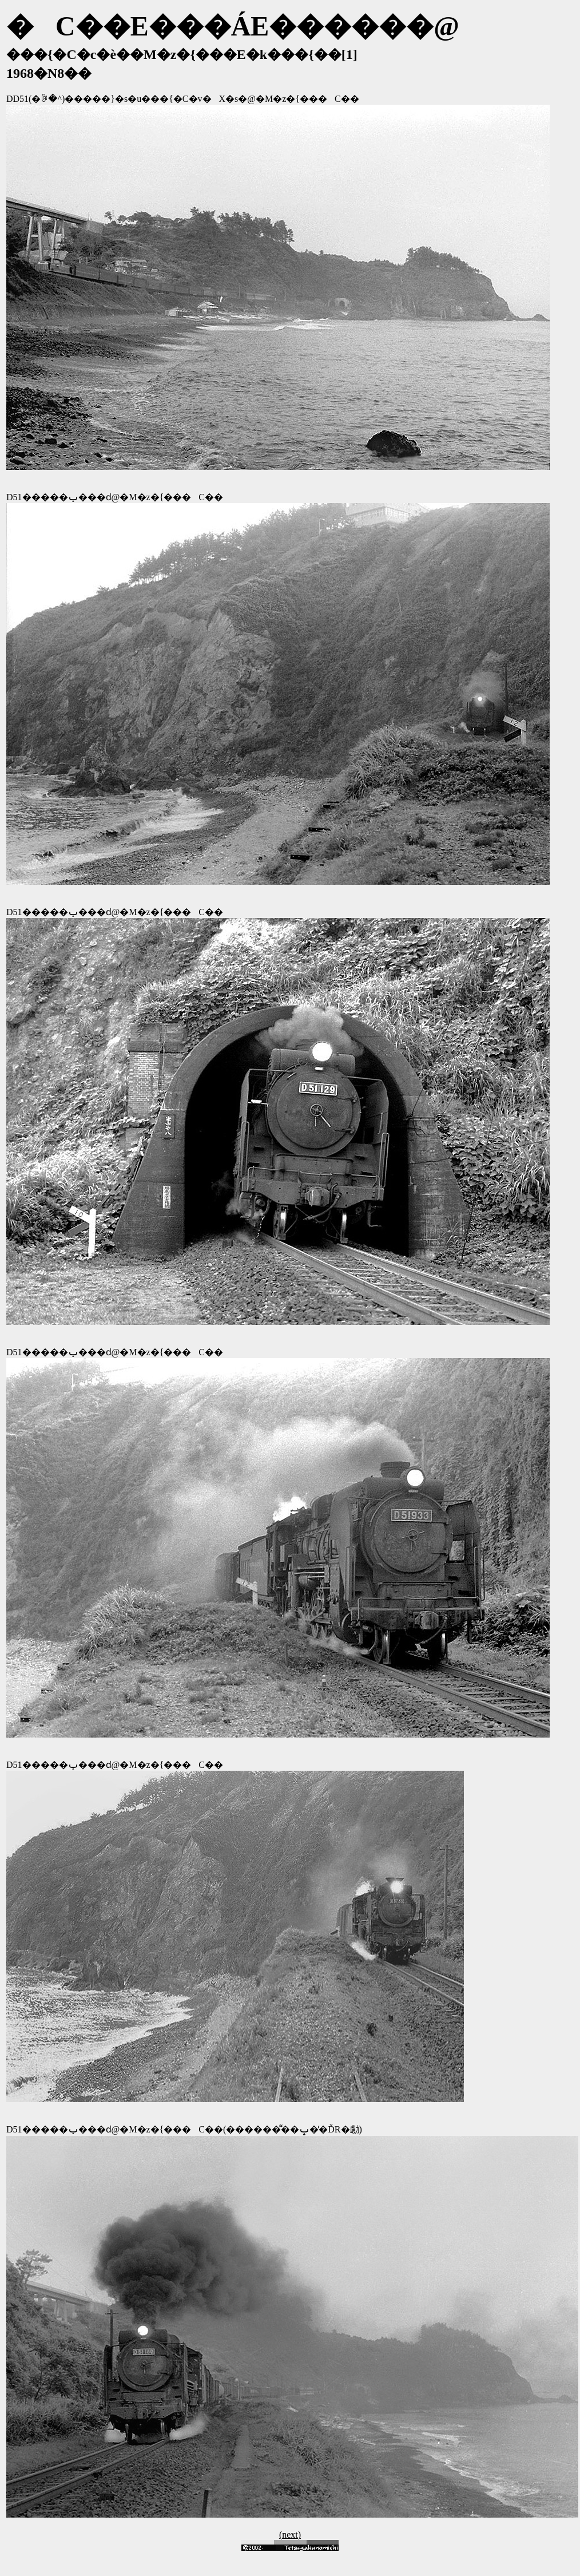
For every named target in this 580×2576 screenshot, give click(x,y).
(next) (290, 2534)
